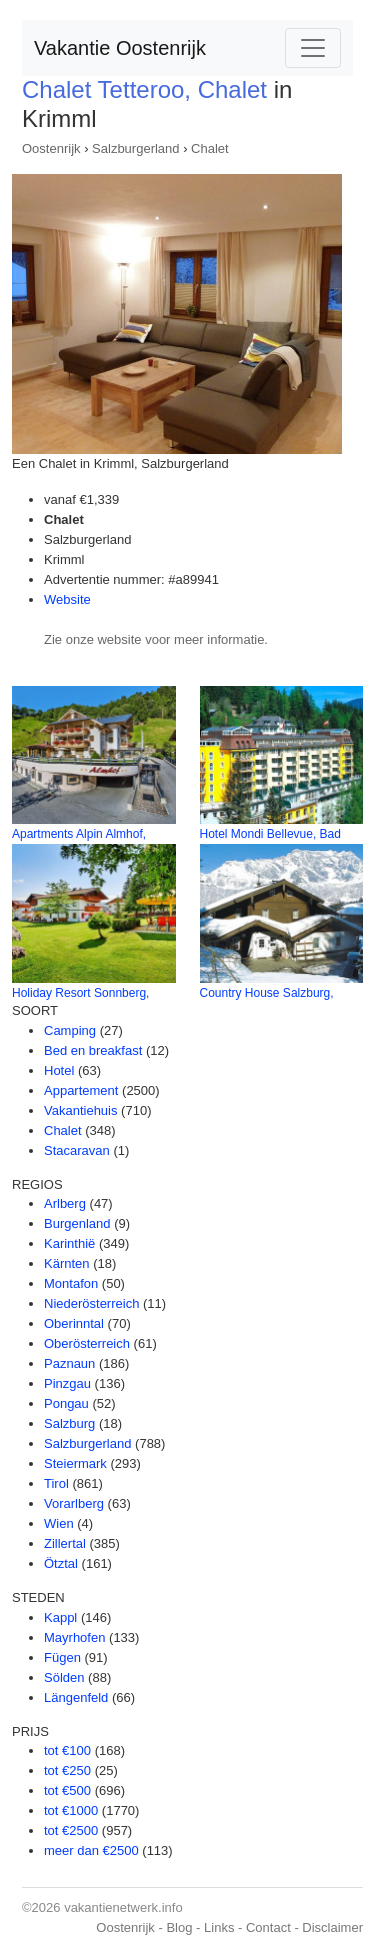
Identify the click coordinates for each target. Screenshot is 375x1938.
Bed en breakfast (93, 1050)
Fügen (62, 1657)
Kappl (60, 1617)
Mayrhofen (74, 1637)
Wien (59, 1523)
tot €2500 (71, 1830)
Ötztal (61, 1563)
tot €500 (67, 1790)
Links (219, 1927)
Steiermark (75, 1463)
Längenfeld (76, 1697)
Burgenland (77, 1223)
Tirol (56, 1483)
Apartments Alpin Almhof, (79, 834)
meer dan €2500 (91, 1850)
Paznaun (69, 1363)
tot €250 (67, 1770)
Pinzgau (67, 1383)
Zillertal (65, 1543)
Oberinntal (74, 1323)
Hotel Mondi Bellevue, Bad (270, 834)
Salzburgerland (135, 148)
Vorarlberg (74, 1503)
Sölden (64, 1677)
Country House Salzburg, (267, 993)
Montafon (71, 1283)
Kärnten (67, 1263)
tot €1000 (71, 1810)
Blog (179, 1927)
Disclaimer (332, 1927)
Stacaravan (77, 1150)
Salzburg (69, 1423)
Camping (70, 1030)
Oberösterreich (87, 1343)
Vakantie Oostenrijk (120, 48)
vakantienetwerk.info (123, 1907)
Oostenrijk (51, 148)
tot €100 (67, 1750)
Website (67, 599)
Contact (268, 1927)
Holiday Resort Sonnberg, (80, 993)
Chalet (210, 148)
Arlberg (65, 1203)
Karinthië (69, 1243)
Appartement (81, 1090)
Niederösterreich (91, 1303)
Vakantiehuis (80, 1110)
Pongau (66, 1403)
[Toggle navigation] (313, 48)
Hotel (59, 1070)
